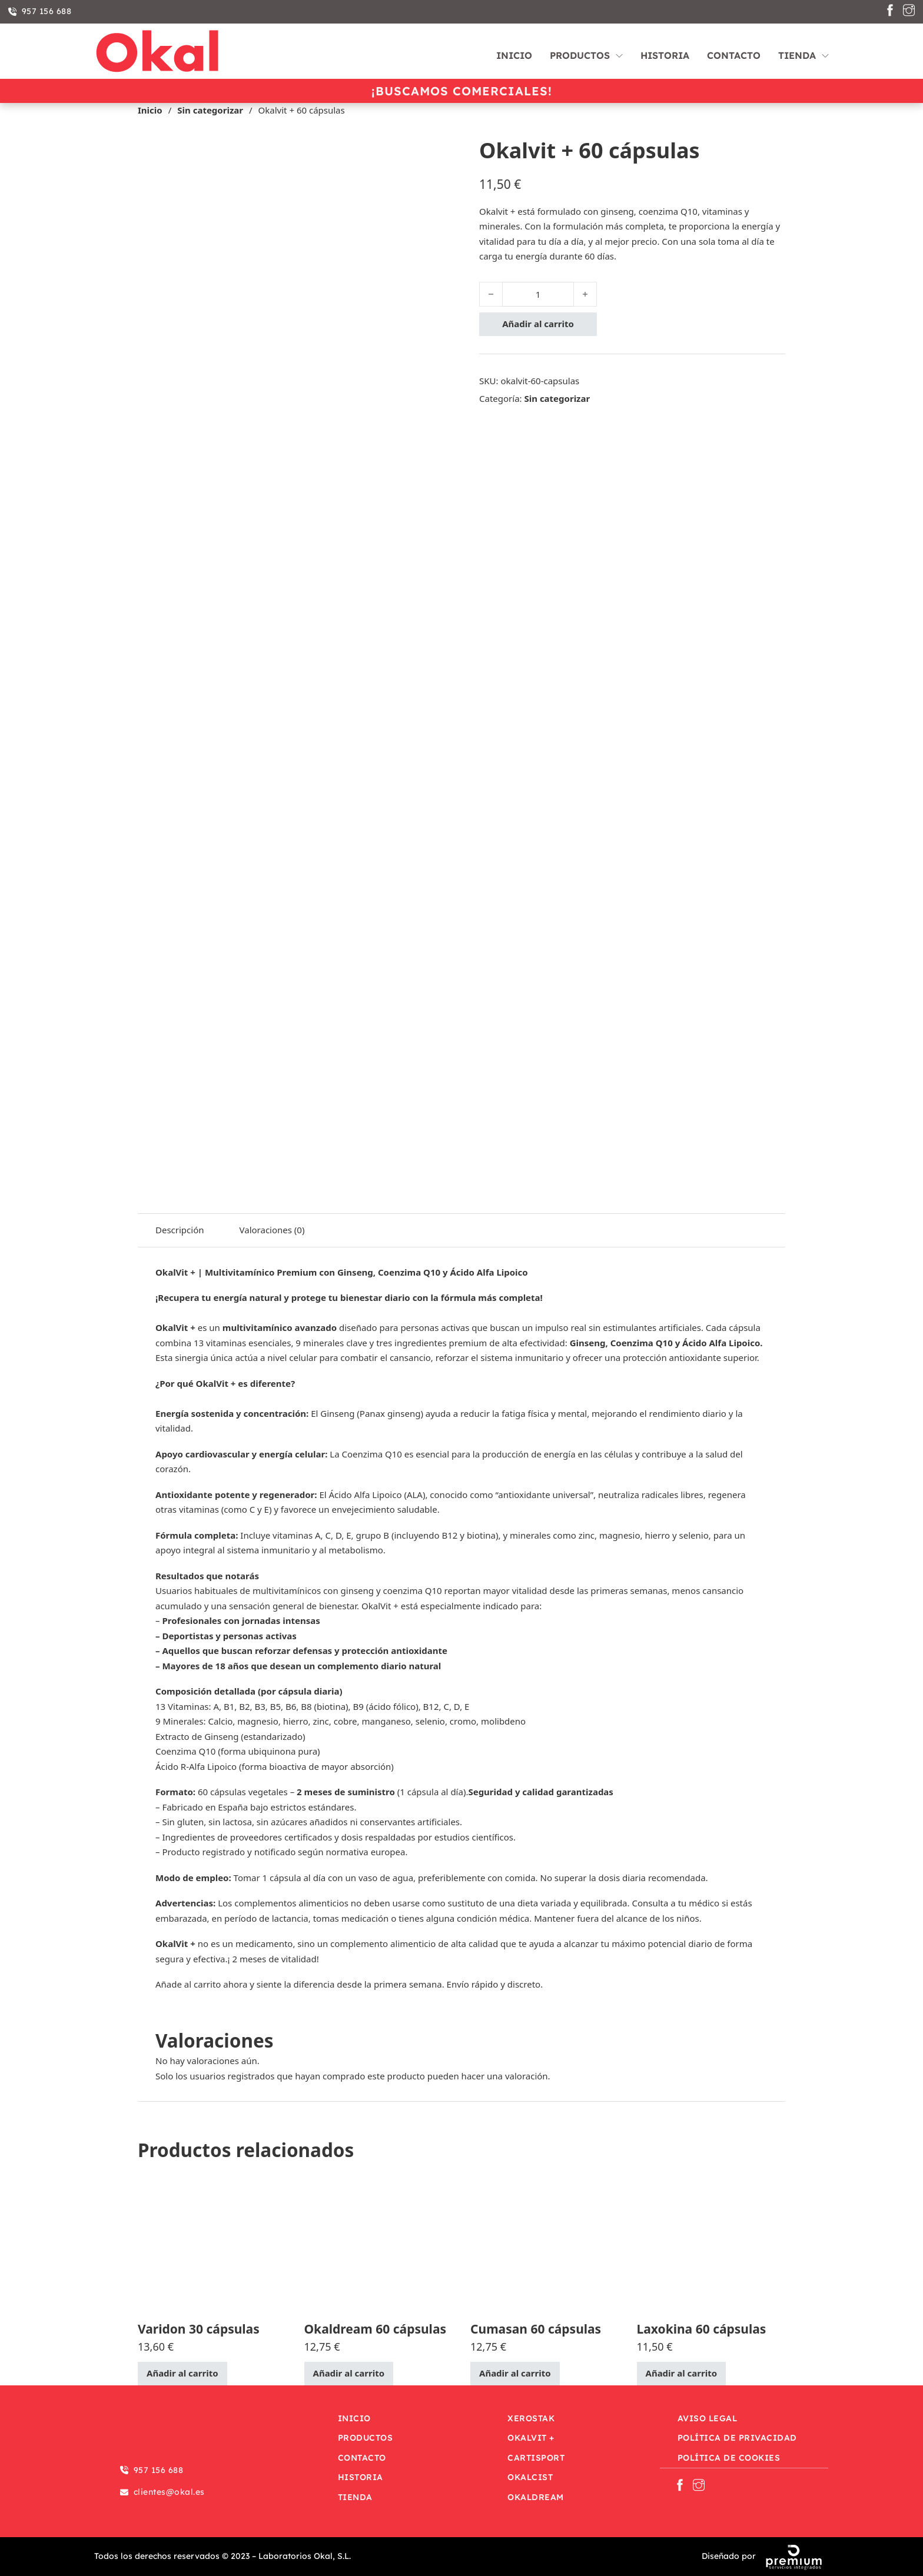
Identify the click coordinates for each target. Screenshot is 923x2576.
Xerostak (531, 2418)
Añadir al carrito (538, 324)
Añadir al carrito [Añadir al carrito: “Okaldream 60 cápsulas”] (349, 2373)
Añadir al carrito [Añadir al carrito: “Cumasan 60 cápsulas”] (515, 2373)
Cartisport (536, 2457)
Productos (580, 55)
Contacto (734, 55)
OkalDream (535, 2497)
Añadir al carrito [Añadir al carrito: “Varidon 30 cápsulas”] (182, 2373)
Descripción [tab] (179, 1230)
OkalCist (530, 2477)
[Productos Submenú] (619, 51)
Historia (664, 55)
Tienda (797, 55)
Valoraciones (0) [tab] (272, 1230)
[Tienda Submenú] (825, 51)
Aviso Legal (708, 2418)
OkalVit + (531, 2437)
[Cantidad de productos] (538, 294)
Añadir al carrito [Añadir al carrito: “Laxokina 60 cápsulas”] (682, 2373)
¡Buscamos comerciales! (461, 91)
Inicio (514, 55)
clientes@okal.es (162, 2492)
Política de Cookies (729, 2457)
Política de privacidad (737, 2437)
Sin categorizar (210, 110)
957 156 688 (39, 11)
